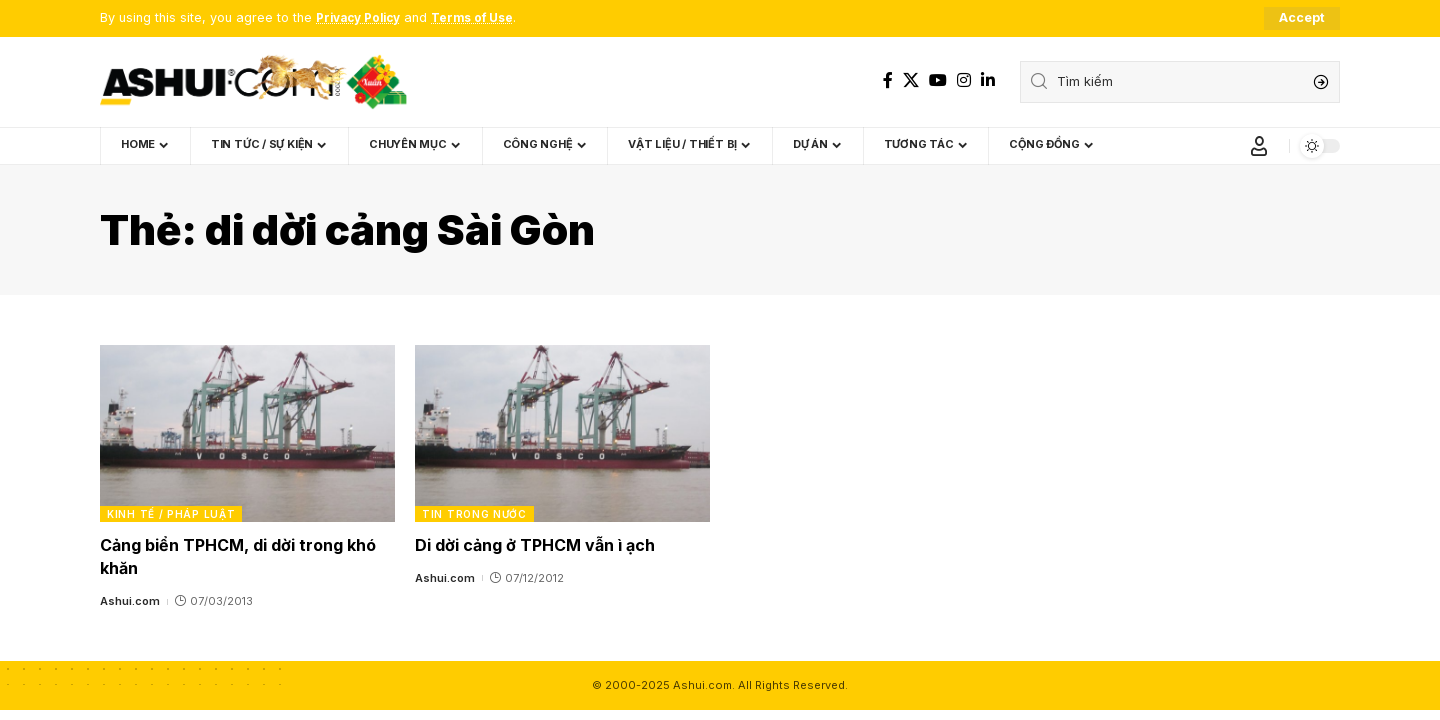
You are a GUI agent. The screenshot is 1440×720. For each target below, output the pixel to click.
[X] (911, 80)
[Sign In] (1259, 146)
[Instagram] (964, 80)
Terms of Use (484, 18)
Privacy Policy (362, 18)
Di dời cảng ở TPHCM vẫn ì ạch (535, 545)
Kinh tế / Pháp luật (171, 514)
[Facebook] (888, 80)
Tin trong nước (474, 514)
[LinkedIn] (988, 80)
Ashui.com (130, 602)
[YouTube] (938, 80)
